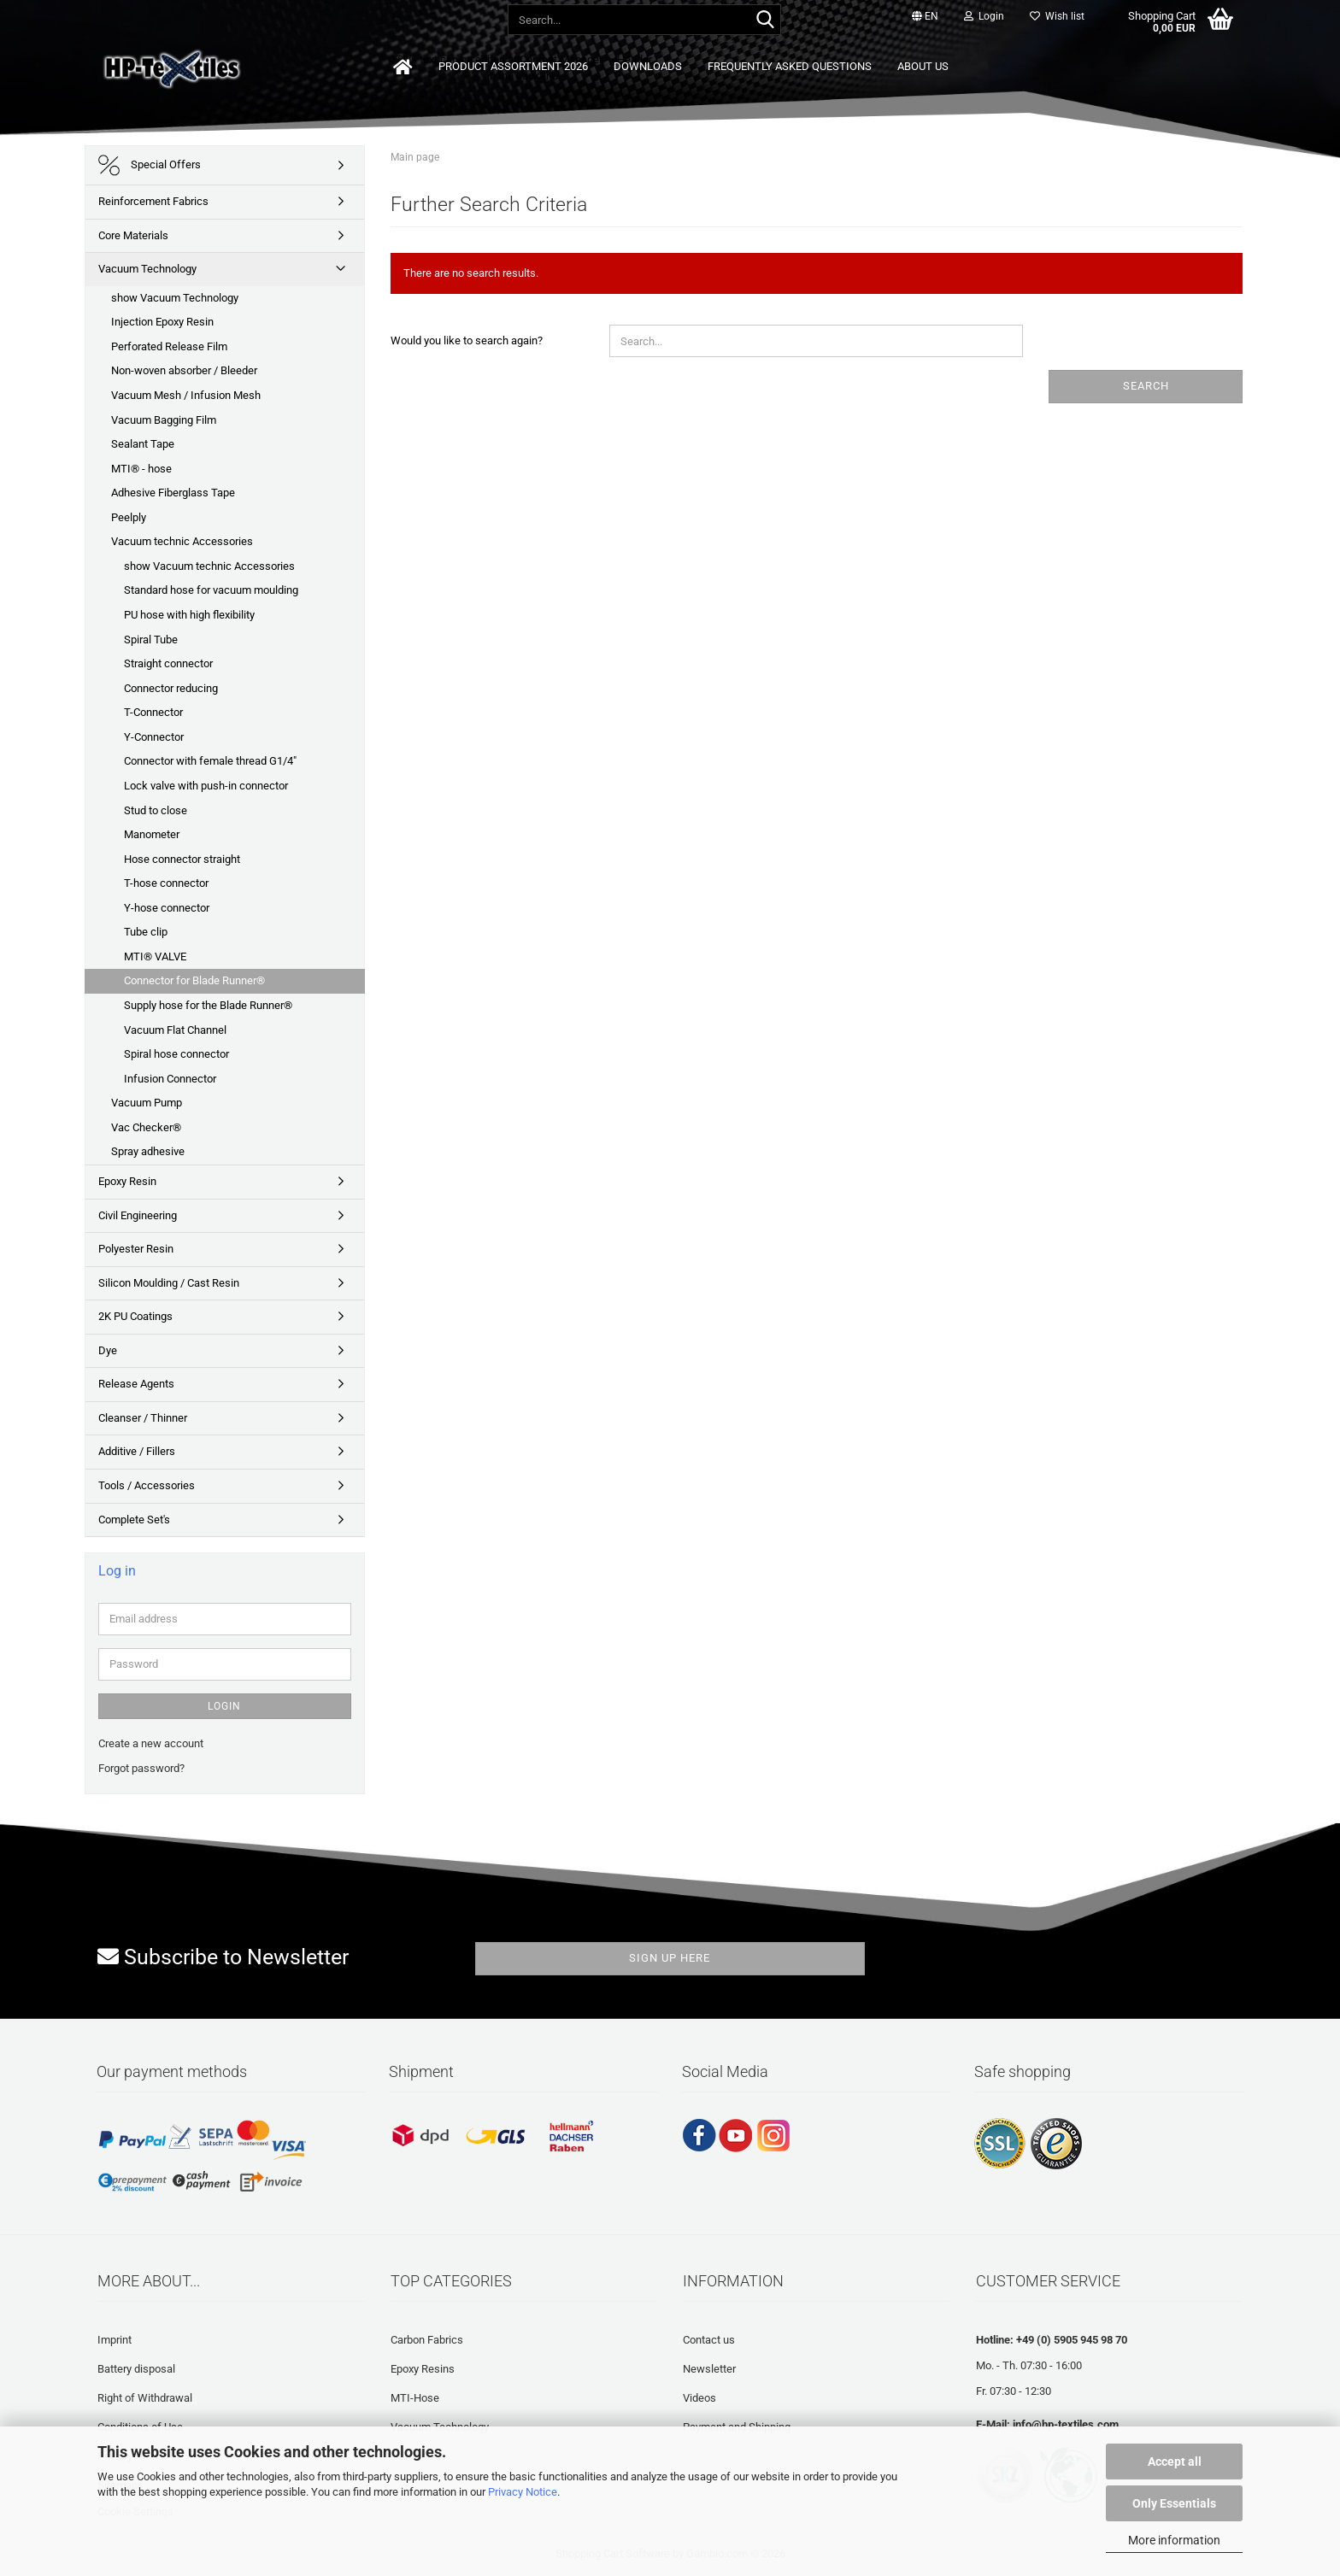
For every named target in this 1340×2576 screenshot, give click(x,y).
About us (923, 66)
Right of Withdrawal (144, 2397)
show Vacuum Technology (174, 297)
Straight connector (168, 663)
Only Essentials (1174, 2503)
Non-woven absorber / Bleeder (184, 370)
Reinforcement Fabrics (153, 201)
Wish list (1057, 16)
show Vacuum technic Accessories (209, 566)
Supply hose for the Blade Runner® (208, 1005)
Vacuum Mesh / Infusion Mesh (186, 395)
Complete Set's (134, 1519)
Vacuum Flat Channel (175, 1030)
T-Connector (153, 712)
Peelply (128, 517)
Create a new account (150, 1743)
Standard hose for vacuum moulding (211, 590)
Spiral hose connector (176, 1053)
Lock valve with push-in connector (206, 785)
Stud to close (155, 810)
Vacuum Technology (147, 268)
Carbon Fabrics (427, 2339)
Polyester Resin (135, 1248)
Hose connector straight (182, 859)
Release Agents (136, 1383)
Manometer (151, 834)
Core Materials (133, 235)
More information (1174, 2540)
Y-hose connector (166, 907)
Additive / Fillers (136, 1451)
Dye (107, 1350)
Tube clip (146, 931)
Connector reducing (171, 688)
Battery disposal (136, 2368)
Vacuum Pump (146, 1102)
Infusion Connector (170, 1078)
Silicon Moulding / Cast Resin (168, 1282)
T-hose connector (166, 883)
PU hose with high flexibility (189, 614)
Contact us (709, 2339)
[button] (925, 17)
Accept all (1175, 2461)
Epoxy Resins (423, 2368)
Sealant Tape (142, 443)
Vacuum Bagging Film (163, 420)
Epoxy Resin (127, 1181)
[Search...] (765, 20)
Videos (699, 2397)
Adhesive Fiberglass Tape (173, 492)
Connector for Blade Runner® (194, 980)
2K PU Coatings (135, 1316)
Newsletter (709, 2368)
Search (1146, 385)
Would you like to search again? (467, 340)
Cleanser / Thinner (142, 1417)
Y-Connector (154, 737)
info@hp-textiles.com (1066, 2424)
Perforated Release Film (169, 346)
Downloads (648, 66)
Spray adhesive (148, 1151)
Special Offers (149, 165)
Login (224, 1706)
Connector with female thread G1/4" (210, 760)
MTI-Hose (415, 2397)
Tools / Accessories (146, 1485)
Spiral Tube (151, 639)
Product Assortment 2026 (513, 66)
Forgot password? (141, 1768)
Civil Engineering (137, 1215)
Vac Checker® (146, 1127)
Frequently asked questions (790, 66)
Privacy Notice (522, 2491)
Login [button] (984, 16)
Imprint (114, 2339)
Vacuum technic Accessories (182, 541)
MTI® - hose (141, 468)
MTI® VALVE (155, 956)
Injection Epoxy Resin (162, 321)
